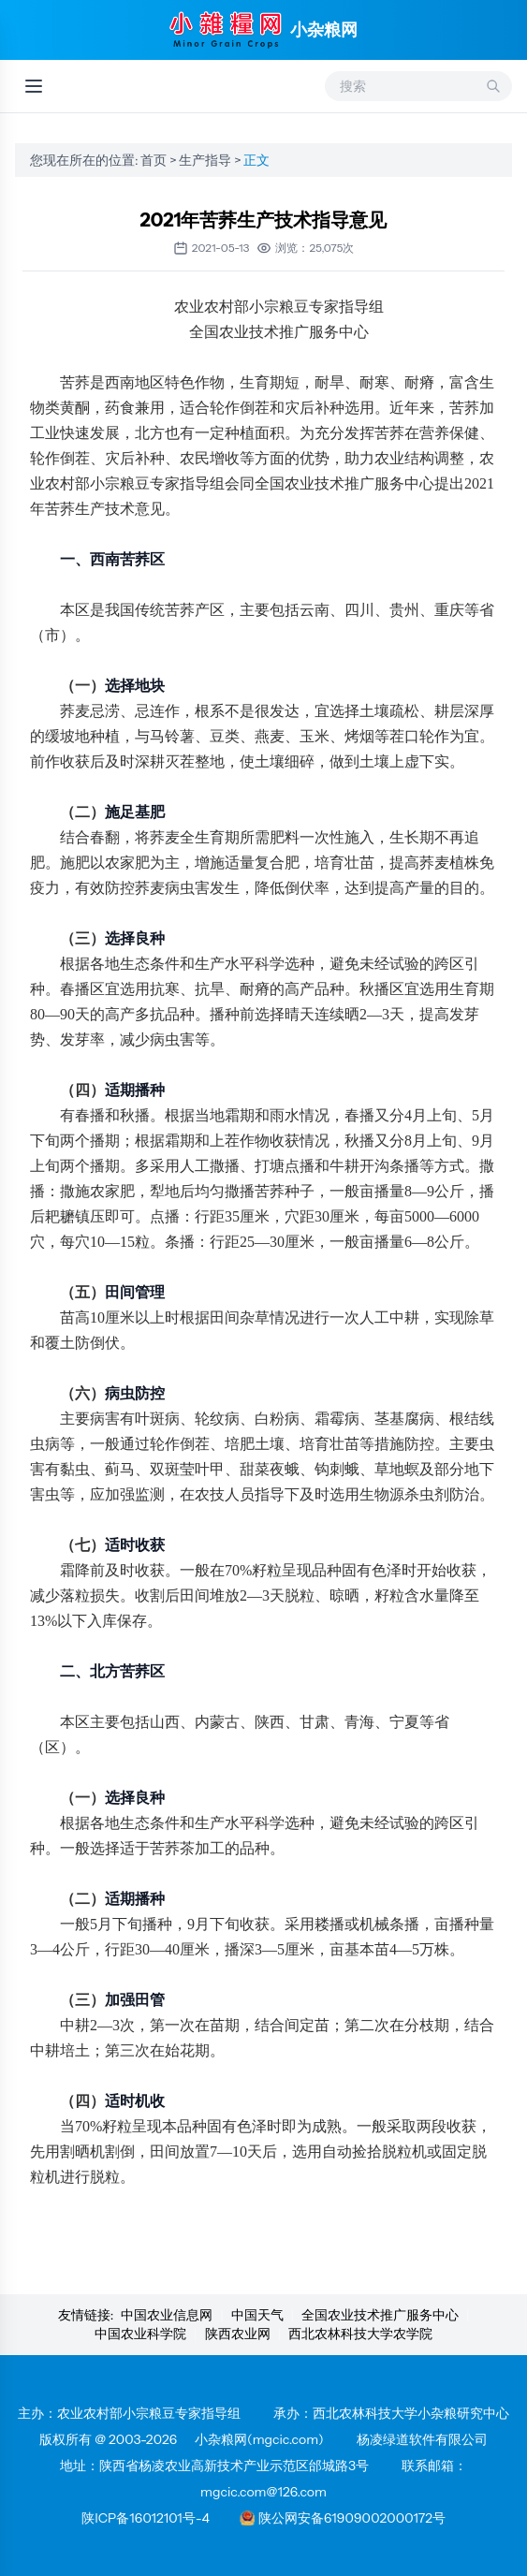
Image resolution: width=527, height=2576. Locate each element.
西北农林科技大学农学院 (360, 2333)
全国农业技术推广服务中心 (380, 2314)
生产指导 (206, 160)
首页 (154, 160)
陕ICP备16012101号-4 (145, 2518)
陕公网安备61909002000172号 (343, 2518)
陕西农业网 (238, 2333)
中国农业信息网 (166, 2314)
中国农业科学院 (140, 2333)
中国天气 (257, 2314)
